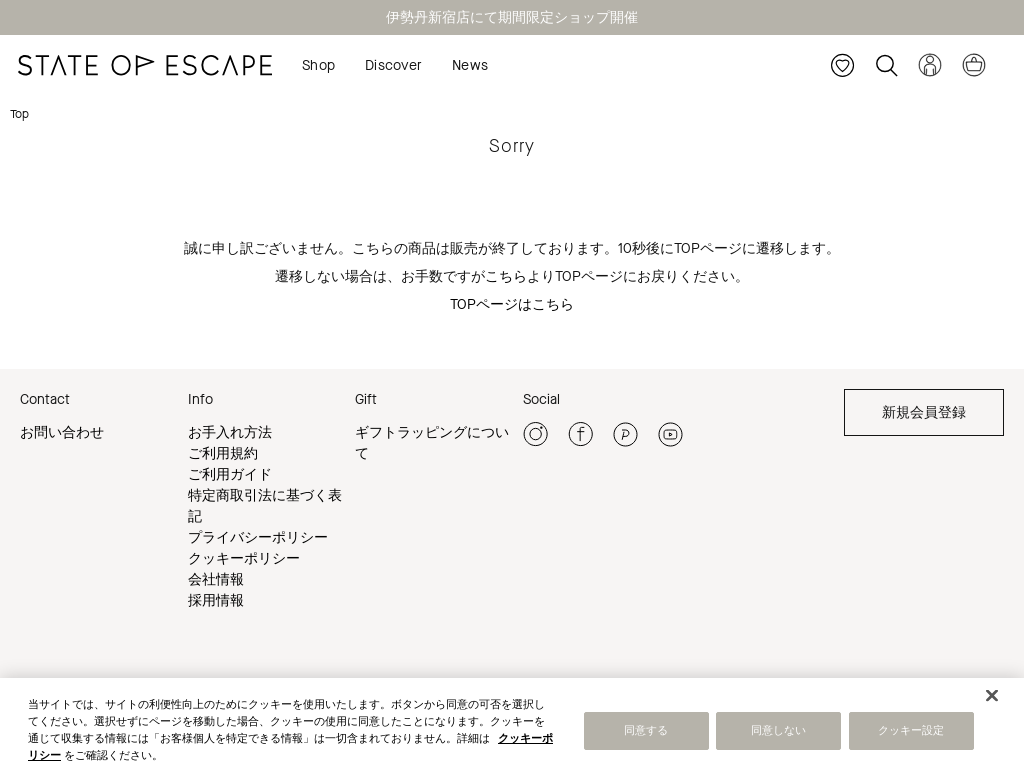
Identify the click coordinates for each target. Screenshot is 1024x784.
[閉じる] (992, 699)
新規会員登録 (924, 412)
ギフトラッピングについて (432, 443)
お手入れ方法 (230, 432)
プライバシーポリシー (258, 537)
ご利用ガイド (230, 474)
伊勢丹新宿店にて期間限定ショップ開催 (512, 17)
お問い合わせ (62, 432)
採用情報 (216, 600)
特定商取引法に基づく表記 (265, 506)
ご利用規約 (223, 453)
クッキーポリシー (244, 558)
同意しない (779, 734)
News (470, 65)
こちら (506, 276)
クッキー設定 (911, 734)
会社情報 (216, 579)
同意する (646, 734)
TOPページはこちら (512, 304)
